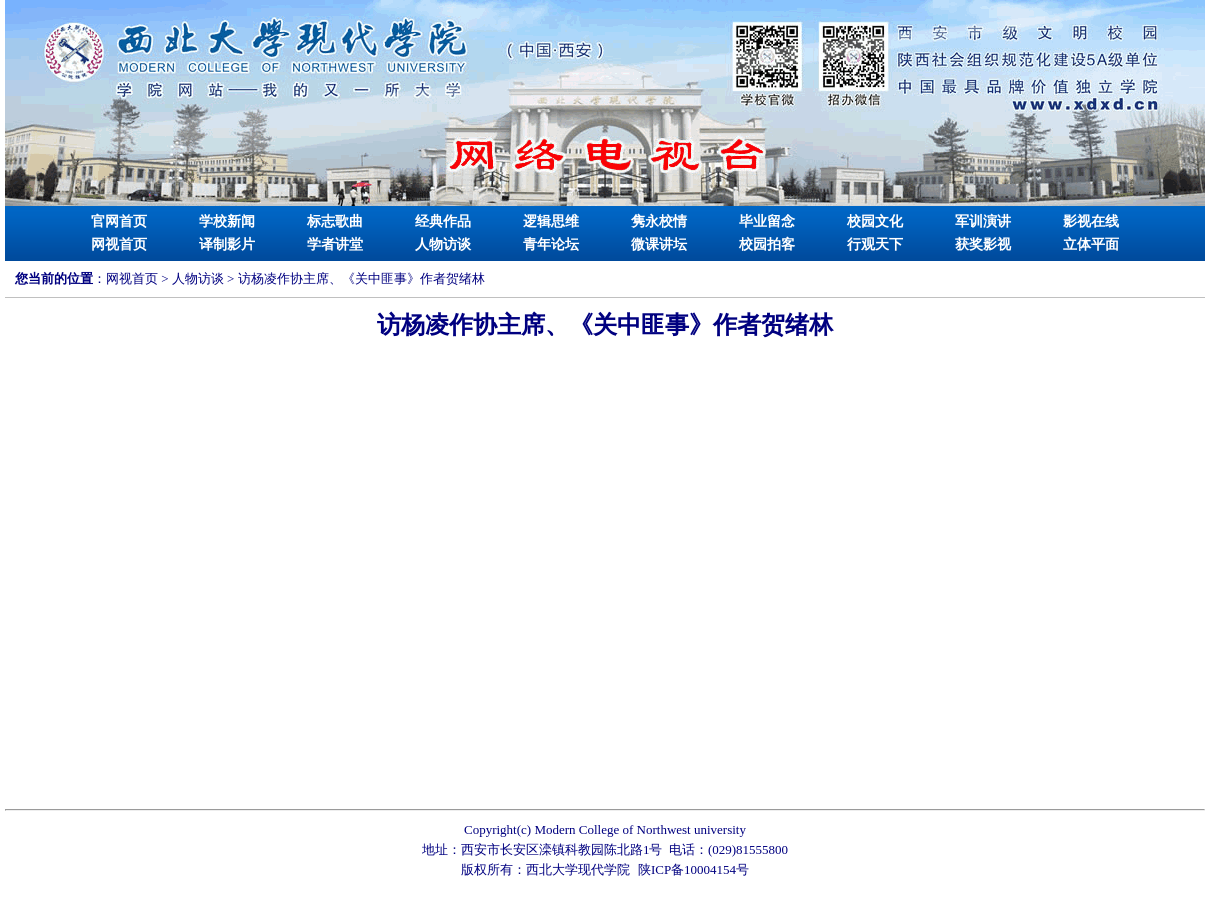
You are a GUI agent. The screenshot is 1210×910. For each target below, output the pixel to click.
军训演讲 (983, 221)
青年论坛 (551, 244)
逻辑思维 (551, 221)
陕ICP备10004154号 (693, 869)
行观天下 (875, 244)
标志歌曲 (335, 221)
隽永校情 (659, 221)
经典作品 (443, 221)
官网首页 (119, 221)
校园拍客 (767, 244)
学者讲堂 (335, 244)
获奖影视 (983, 244)
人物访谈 (443, 244)
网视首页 (119, 244)
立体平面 (1091, 244)
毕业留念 (767, 221)
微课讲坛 (659, 244)
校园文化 (875, 221)
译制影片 (227, 244)
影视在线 (1091, 221)
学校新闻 (227, 221)
